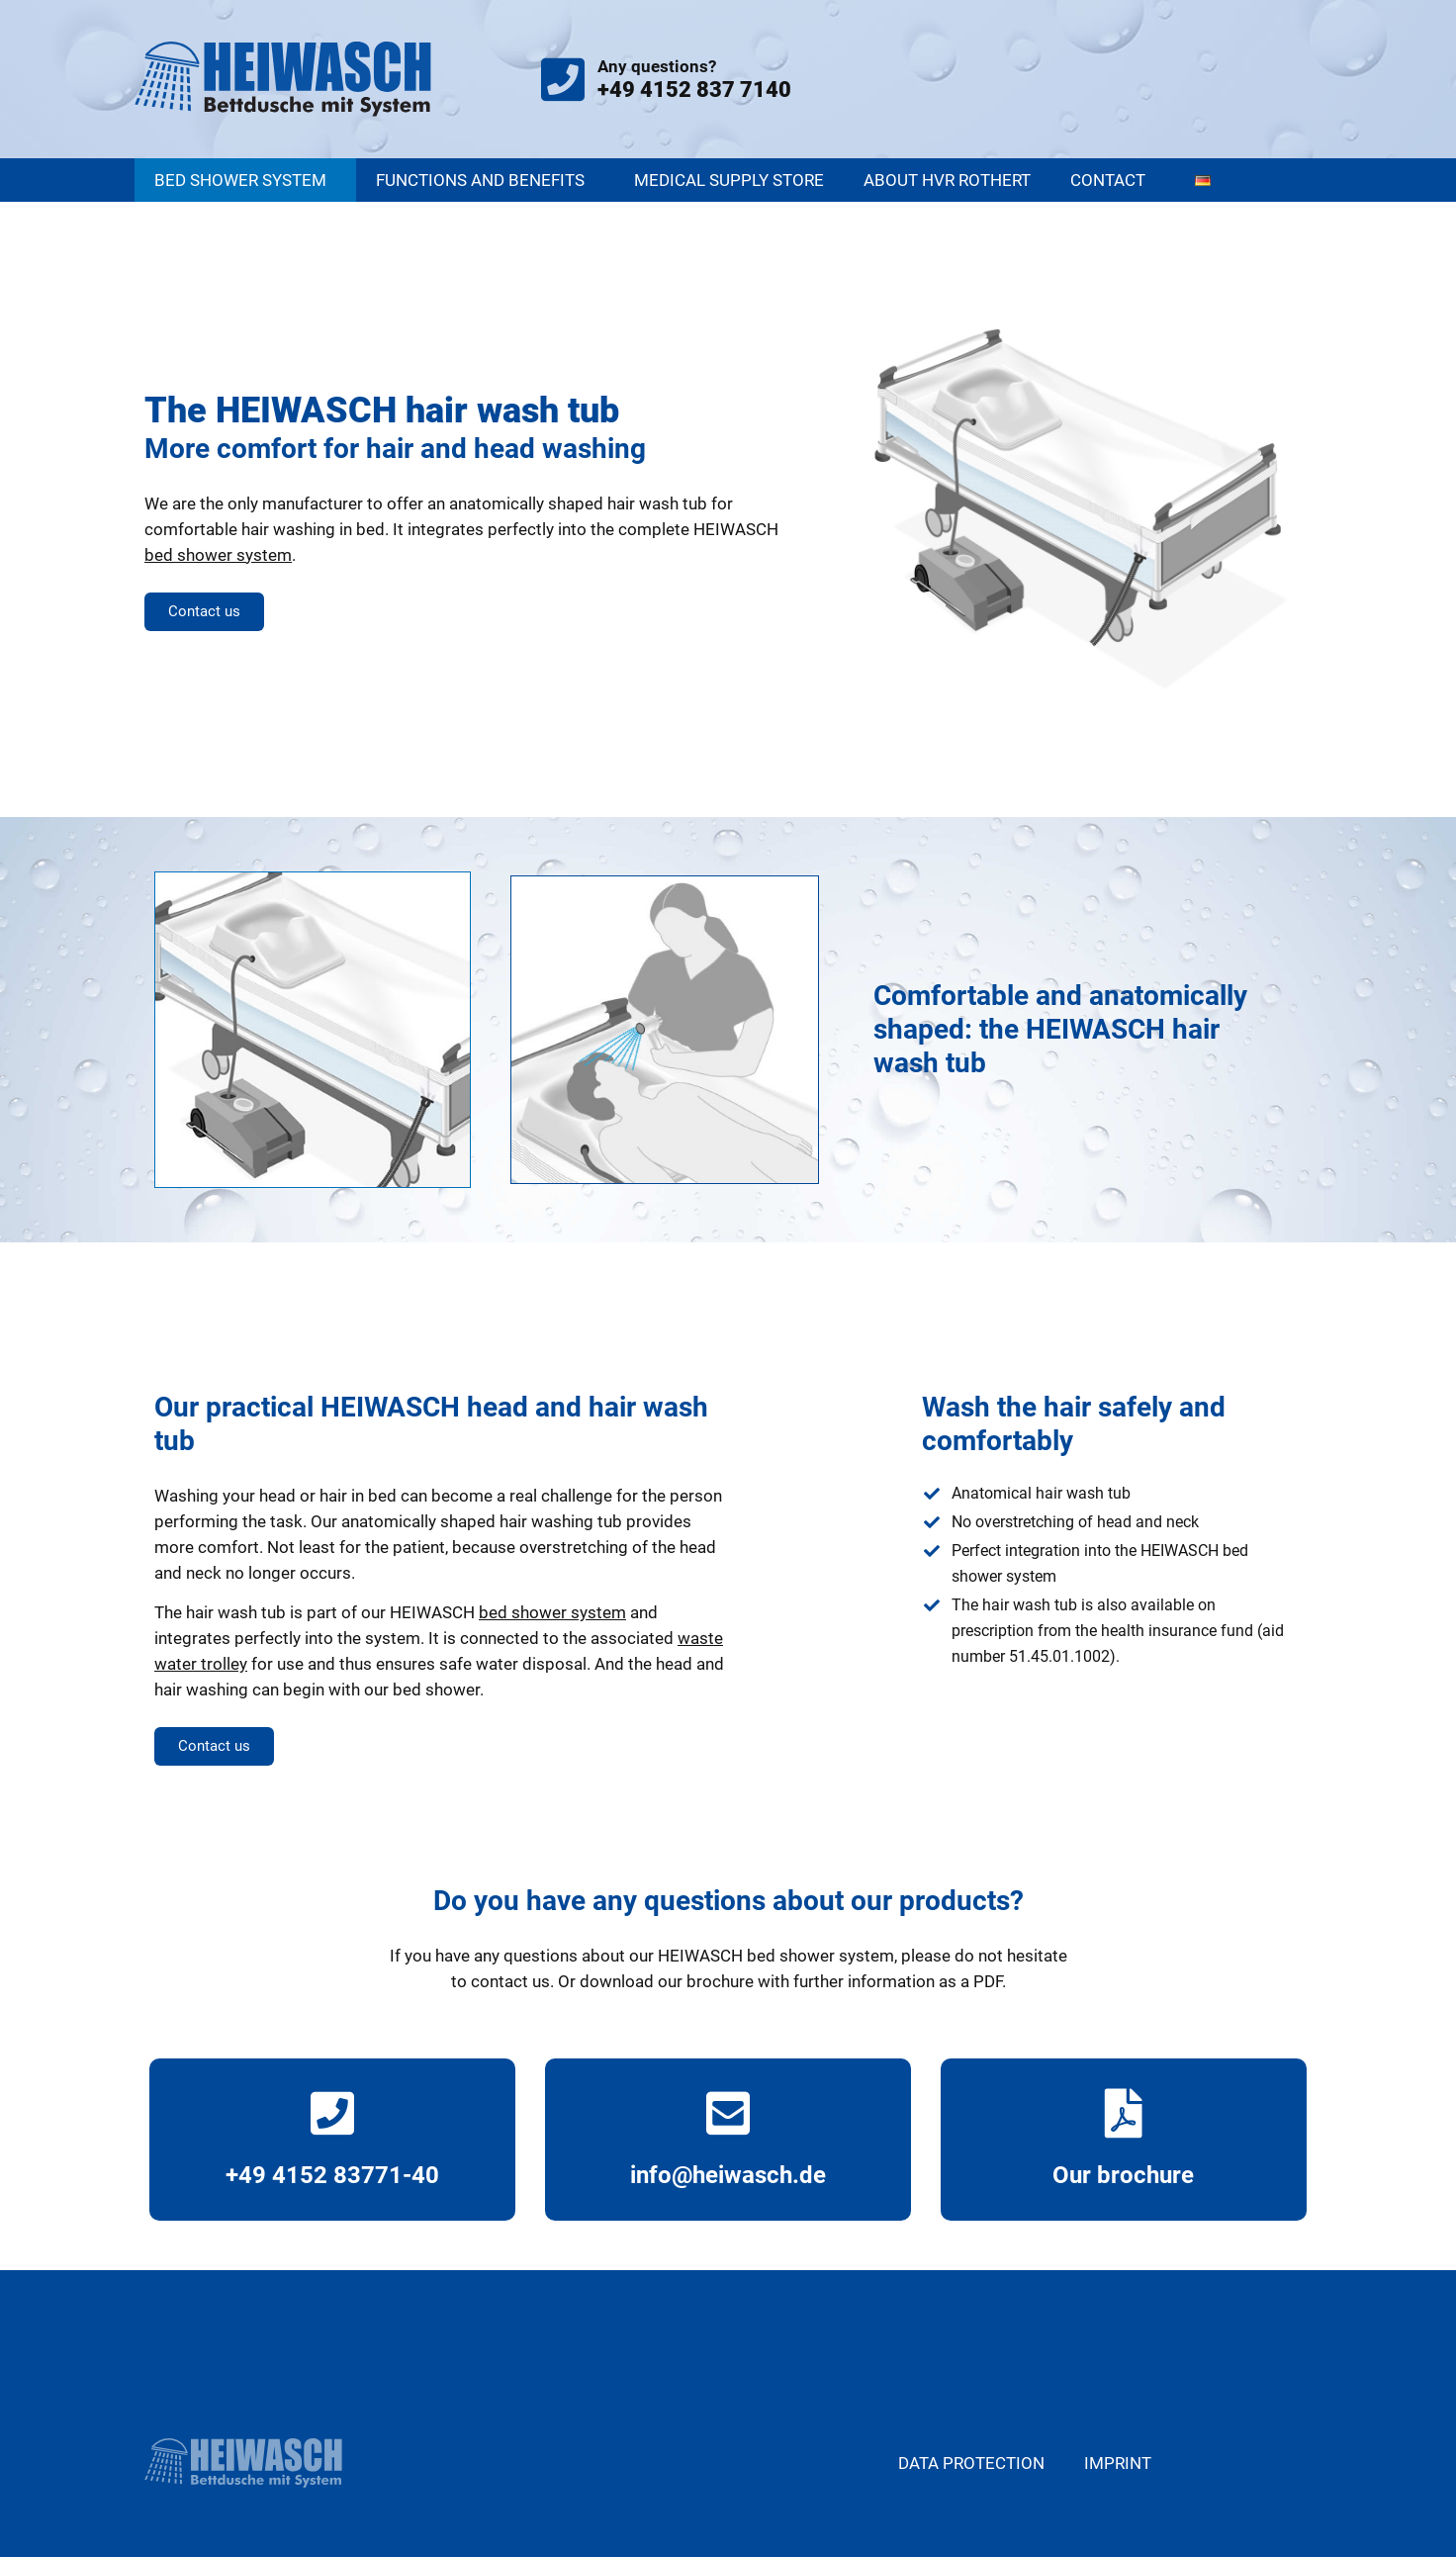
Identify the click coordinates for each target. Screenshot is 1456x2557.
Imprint (1117, 2463)
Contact (1112, 180)
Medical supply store (729, 180)
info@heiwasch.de (728, 2175)
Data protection (971, 2463)
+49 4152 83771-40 (332, 2175)
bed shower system (218, 555)
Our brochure (1123, 2175)
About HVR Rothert (947, 180)
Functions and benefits (485, 180)
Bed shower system (245, 180)
